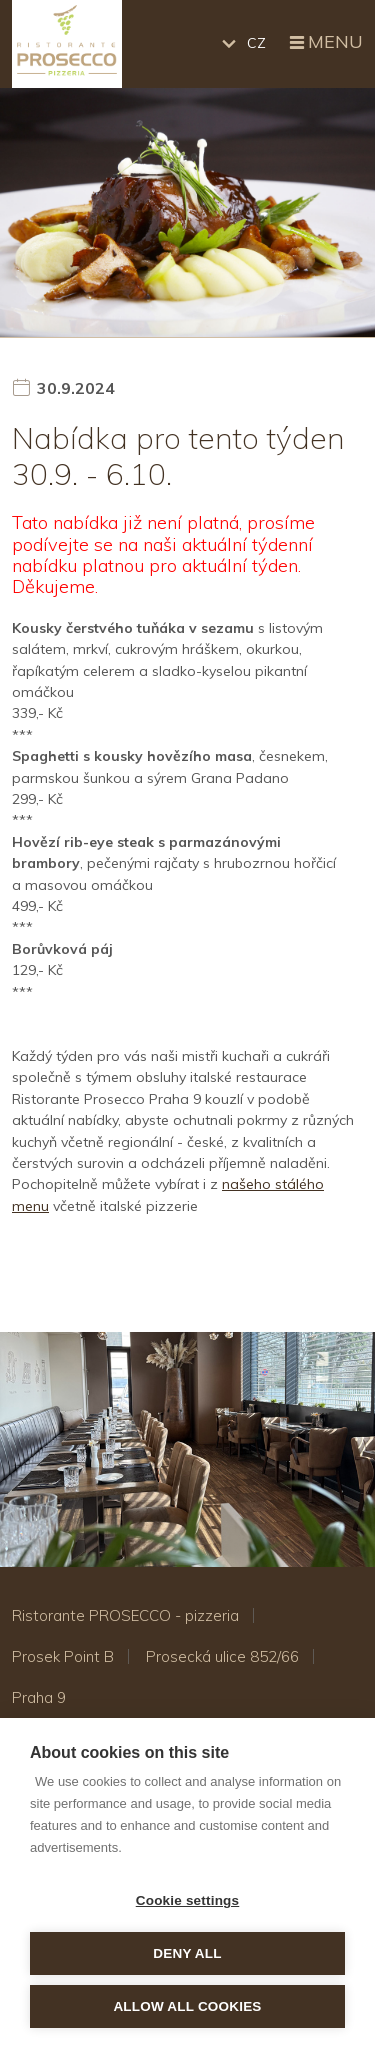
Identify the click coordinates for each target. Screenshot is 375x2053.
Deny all (187, 1953)
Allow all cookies (187, 2006)
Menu (324, 43)
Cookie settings (188, 1900)
